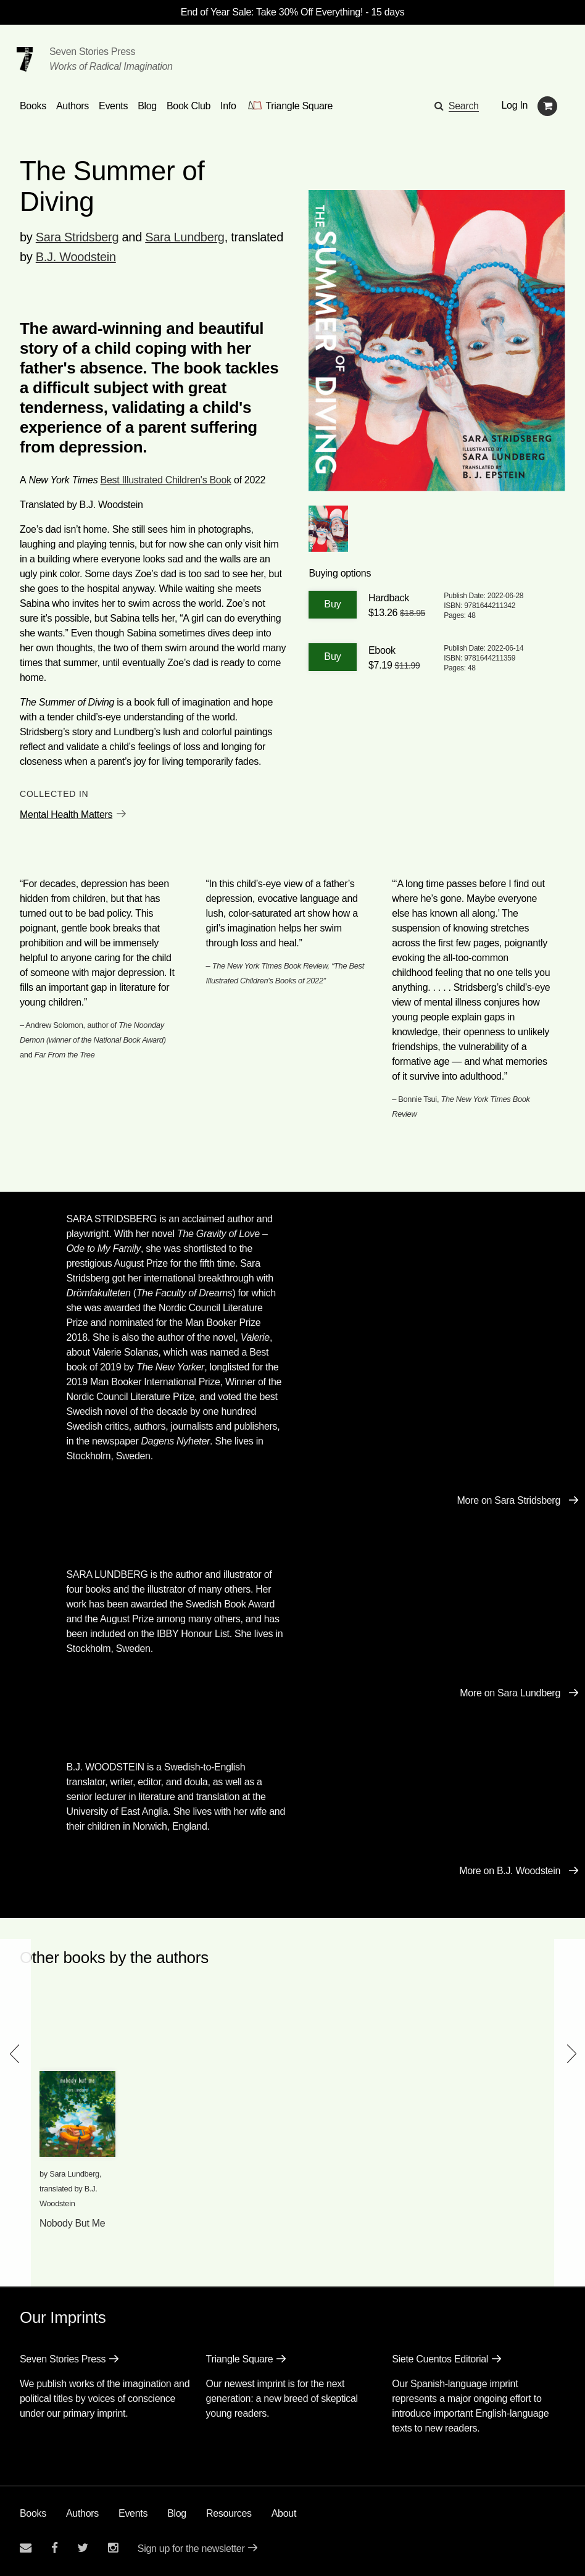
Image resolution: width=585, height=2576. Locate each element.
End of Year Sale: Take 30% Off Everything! (272, 12)
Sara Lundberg (184, 237)
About (284, 2513)
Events (132, 2513)
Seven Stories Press (92, 51)
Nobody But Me (72, 2223)
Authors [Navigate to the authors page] (72, 106)
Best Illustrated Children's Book (166, 480)
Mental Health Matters (66, 814)
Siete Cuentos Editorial (440, 2359)
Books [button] (33, 106)
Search (464, 106)
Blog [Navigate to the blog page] (147, 106)
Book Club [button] (188, 106)
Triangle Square (239, 2359)
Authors (82, 2513)
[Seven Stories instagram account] (113, 2548)
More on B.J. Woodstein (509, 1870)
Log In (515, 105)
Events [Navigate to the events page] (113, 106)
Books (33, 2513)
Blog (176, 2513)
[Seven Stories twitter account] (82, 2548)
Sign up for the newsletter (191, 2548)
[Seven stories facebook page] (54, 2548)
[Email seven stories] (25, 2548)
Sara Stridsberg (77, 237)
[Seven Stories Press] (24, 59)
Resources (229, 2513)
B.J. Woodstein (76, 257)
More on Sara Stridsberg (508, 1500)
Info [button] (228, 106)
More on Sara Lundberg (510, 1693)
